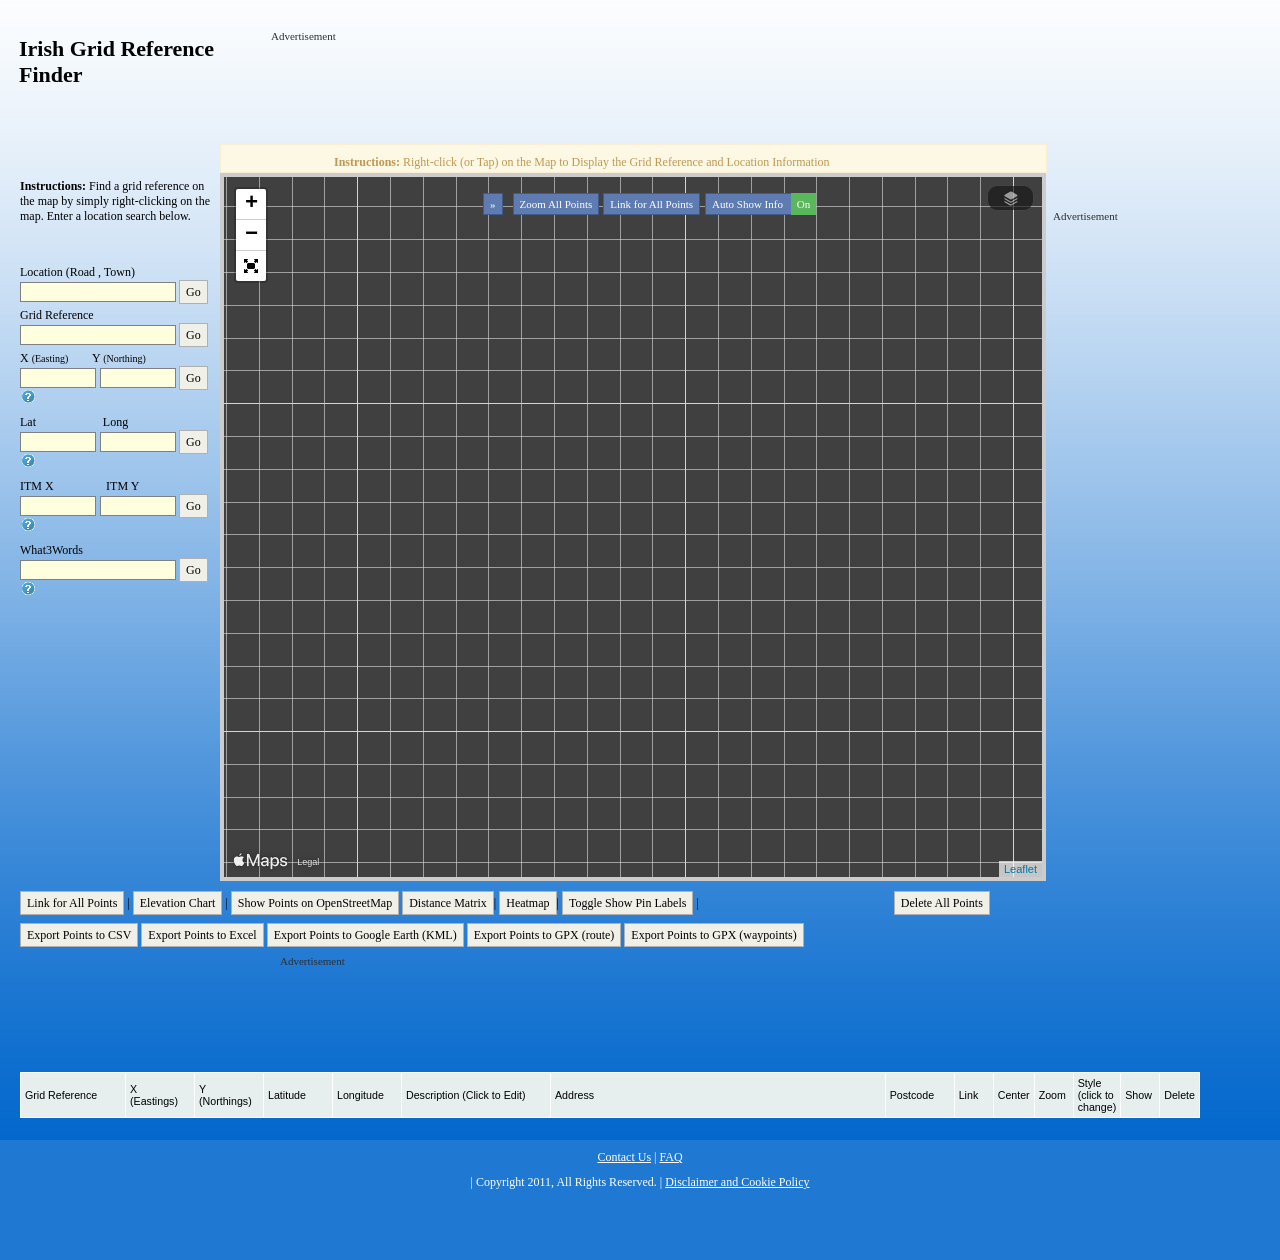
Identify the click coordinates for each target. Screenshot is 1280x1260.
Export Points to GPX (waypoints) (713, 935)
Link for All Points (651, 204)
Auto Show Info (762, 204)
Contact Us (624, 1157)
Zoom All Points (556, 204)
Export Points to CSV (79, 935)
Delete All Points (942, 903)
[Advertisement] (635, 89)
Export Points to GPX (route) (544, 935)
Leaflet (1020, 869)
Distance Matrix (448, 903)
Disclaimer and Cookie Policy (737, 1182)
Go (193, 292)
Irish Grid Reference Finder (116, 61)
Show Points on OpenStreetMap (315, 903)
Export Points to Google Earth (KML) (365, 935)
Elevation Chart (178, 903)
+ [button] (251, 204)
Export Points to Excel (202, 935)
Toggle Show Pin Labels (628, 903)
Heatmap (527, 903)
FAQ (670, 1157)
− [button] (251, 235)
